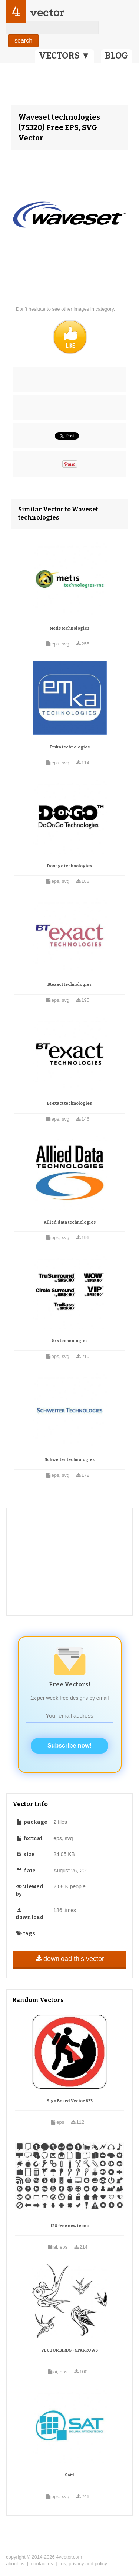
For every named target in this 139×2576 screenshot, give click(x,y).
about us (15, 2563)
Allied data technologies (70, 1222)
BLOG (116, 55)
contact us (42, 2563)
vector (47, 12)
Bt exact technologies (69, 1103)
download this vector (69, 1958)
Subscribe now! (69, 1745)
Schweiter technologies (69, 1459)
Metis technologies (69, 628)
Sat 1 (69, 2475)
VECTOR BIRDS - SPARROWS (69, 2350)
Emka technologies (70, 747)
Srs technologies (69, 1340)
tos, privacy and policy (83, 2563)
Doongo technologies (69, 866)
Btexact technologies (69, 984)
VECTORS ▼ (64, 55)
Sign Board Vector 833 (70, 2101)
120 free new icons (69, 2225)
